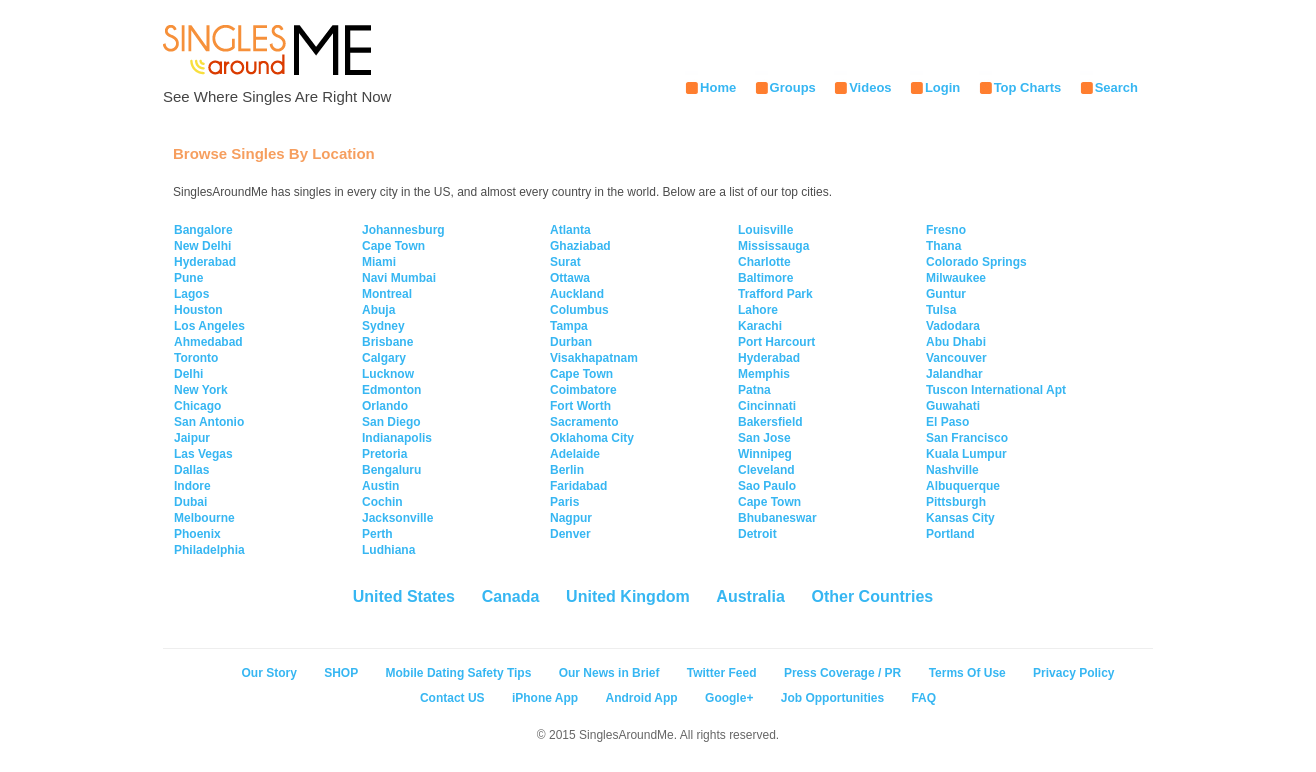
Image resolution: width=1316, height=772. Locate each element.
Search (1116, 87)
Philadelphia (209, 550)
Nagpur (571, 518)
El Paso (947, 422)
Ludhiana (388, 550)
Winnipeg (765, 454)
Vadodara (953, 326)
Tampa (569, 326)
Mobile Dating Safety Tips (459, 673)
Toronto (196, 358)
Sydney (383, 326)
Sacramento (584, 422)
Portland (950, 534)
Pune (188, 278)
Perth (377, 534)
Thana (943, 246)
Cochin (382, 502)
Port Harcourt (776, 342)
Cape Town (393, 246)
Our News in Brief (609, 673)
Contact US (452, 698)
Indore (192, 486)
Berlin (567, 470)
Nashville (952, 470)
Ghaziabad (580, 246)
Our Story (269, 673)
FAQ (923, 698)
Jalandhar (954, 374)
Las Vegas (203, 454)
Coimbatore (583, 390)
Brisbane (387, 342)
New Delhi (202, 246)
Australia (750, 596)
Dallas (191, 470)
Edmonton (391, 390)
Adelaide (575, 454)
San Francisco (967, 438)
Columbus (579, 310)
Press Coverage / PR (842, 673)
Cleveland (766, 470)
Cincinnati (767, 406)
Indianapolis (397, 438)
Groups (793, 87)
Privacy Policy (1073, 673)
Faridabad (578, 486)
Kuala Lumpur (966, 454)
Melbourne (204, 518)
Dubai (190, 502)
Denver (570, 534)
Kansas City (960, 518)
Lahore (758, 310)
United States (404, 596)
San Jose (764, 438)
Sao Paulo (767, 486)
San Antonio (209, 422)
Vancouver (956, 358)
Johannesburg (403, 230)
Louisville (765, 230)
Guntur (946, 294)
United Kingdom (628, 596)
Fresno (946, 230)
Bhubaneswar (777, 518)
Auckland (577, 294)
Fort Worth (580, 406)
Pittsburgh (956, 502)
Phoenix (197, 534)
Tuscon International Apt (996, 390)
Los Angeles (209, 326)
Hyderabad (205, 262)
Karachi (760, 326)
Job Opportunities (832, 698)
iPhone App (545, 698)
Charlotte (764, 262)
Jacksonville (397, 518)
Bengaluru (391, 470)
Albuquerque (963, 486)
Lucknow (388, 374)
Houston (198, 310)
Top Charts (1028, 87)
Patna (754, 390)
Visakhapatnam (594, 358)
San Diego (391, 422)
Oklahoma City (592, 438)
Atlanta (570, 230)
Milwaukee (956, 278)
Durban (571, 342)
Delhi (188, 374)
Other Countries (872, 596)
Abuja (378, 310)
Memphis (764, 374)
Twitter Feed (722, 673)
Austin (380, 486)
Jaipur (192, 438)
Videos (870, 87)
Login (942, 87)
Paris (564, 502)
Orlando (385, 406)
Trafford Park (775, 294)
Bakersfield (770, 422)
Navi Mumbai (399, 278)
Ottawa (570, 278)
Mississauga (773, 246)
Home (718, 87)
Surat (565, 262)
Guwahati (953, 406)
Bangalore (203, 230)
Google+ (729, 698)
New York (201, 390)
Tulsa (941, 310)
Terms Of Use (967, 673)
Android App (641, 698)
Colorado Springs (976, 262)
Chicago (197, 406)
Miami (379, 262)
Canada (511, 596)
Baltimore (765, 278)
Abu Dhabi (956, 342)
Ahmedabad (208, 342)
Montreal (387, 294)
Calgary (384, 358)
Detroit (757, 534)
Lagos (191, 294)
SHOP (341, 673)
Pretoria (384, 454)
